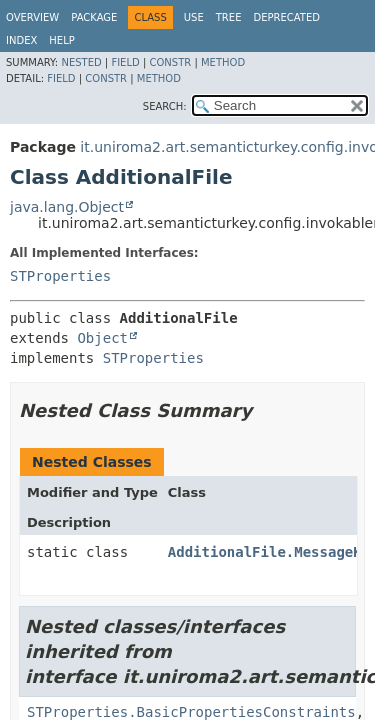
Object (102, 338)
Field (125, 62)
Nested (81, 62)
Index (21, 40)
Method (223, 62)
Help (61, 40)
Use (194, 17)
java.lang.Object (67, 207)
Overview (32, 17)
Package (94, 17)
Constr (170, 62)
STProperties (60, 276)
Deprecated (286, 17)
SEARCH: (165, 106)
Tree (229, 17)
